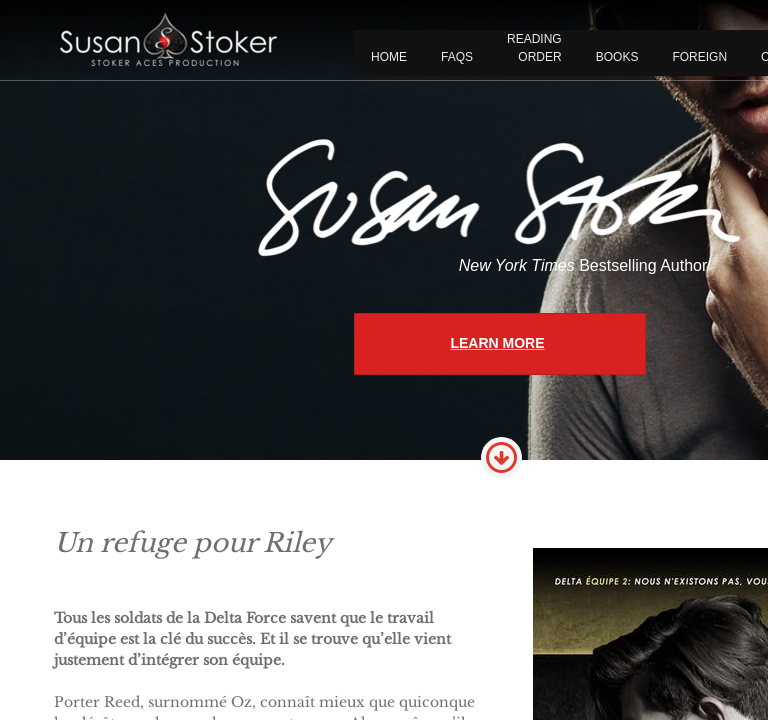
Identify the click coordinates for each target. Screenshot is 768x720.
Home (389, 57)
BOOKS (617, 57)
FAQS (457, 57)
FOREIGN (699, 57)
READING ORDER (534, 48)
